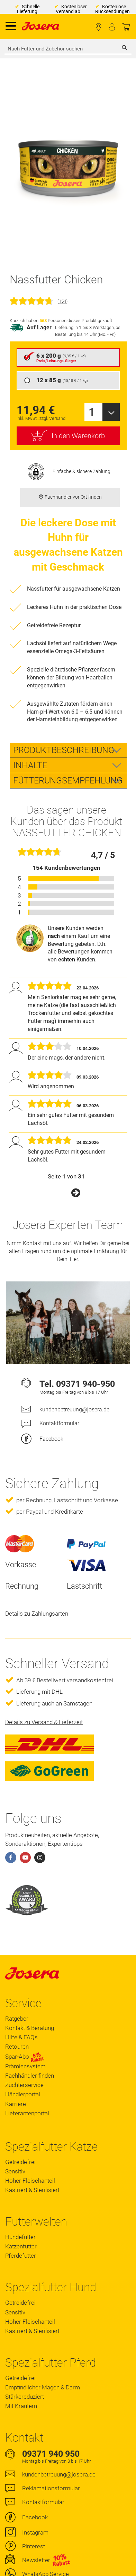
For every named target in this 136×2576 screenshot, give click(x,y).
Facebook (51, 1439)
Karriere (15, 2103)
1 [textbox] (92, 412)
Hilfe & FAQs (21, 2037)
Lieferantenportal (27, 2113)
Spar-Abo (24, 2056)
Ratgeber (16, 2018)
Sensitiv (15, 2171)
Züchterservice (24, 2084)
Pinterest (33, 2546)
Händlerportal (22, 2094)
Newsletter (36, 2560)
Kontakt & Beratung (29, 2027)
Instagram (35, 2532)
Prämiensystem (25, 2066)
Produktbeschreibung (63, 750)
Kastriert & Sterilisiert (32, 2190)
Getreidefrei (20, 2162)
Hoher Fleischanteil (30, 2180)
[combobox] (68, 48)
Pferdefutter (20, 2255)
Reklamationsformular (51, 2488)
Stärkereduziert (24, 2396)
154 (62, 301)
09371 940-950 (85, 1384)
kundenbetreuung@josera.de (74, 1409)
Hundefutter (20, 2237)
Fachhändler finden (98, 27)
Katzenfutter (21, 2246)
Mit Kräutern (21, 2406)
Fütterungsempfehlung (68, 780)
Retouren (17, 2046)
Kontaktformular (59, 1423)
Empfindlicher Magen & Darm (42, 2387)
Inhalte (30, 765)
